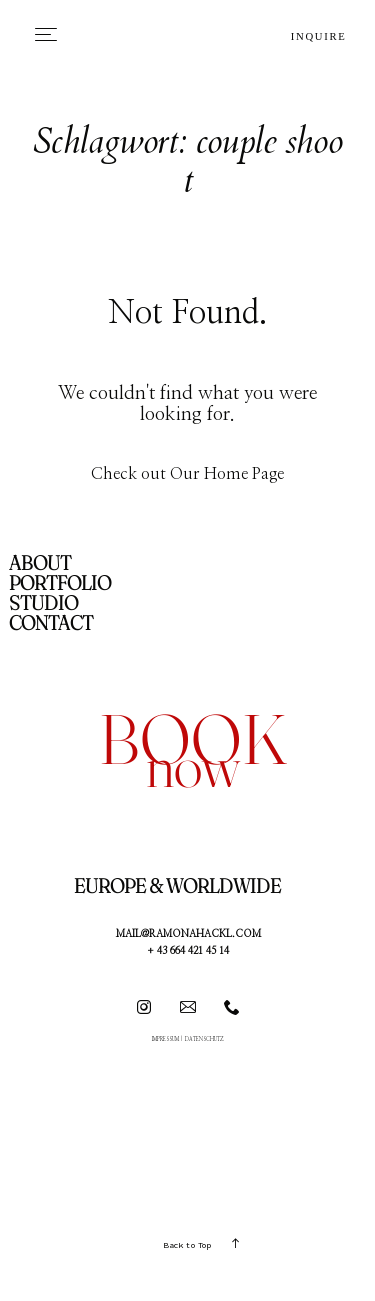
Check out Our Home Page (187, 474)
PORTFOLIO (60, 582)
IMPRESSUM (165, 1039)
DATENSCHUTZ (204, 1039)
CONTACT (51, 622)
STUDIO (43, 602)
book (193, 739)
